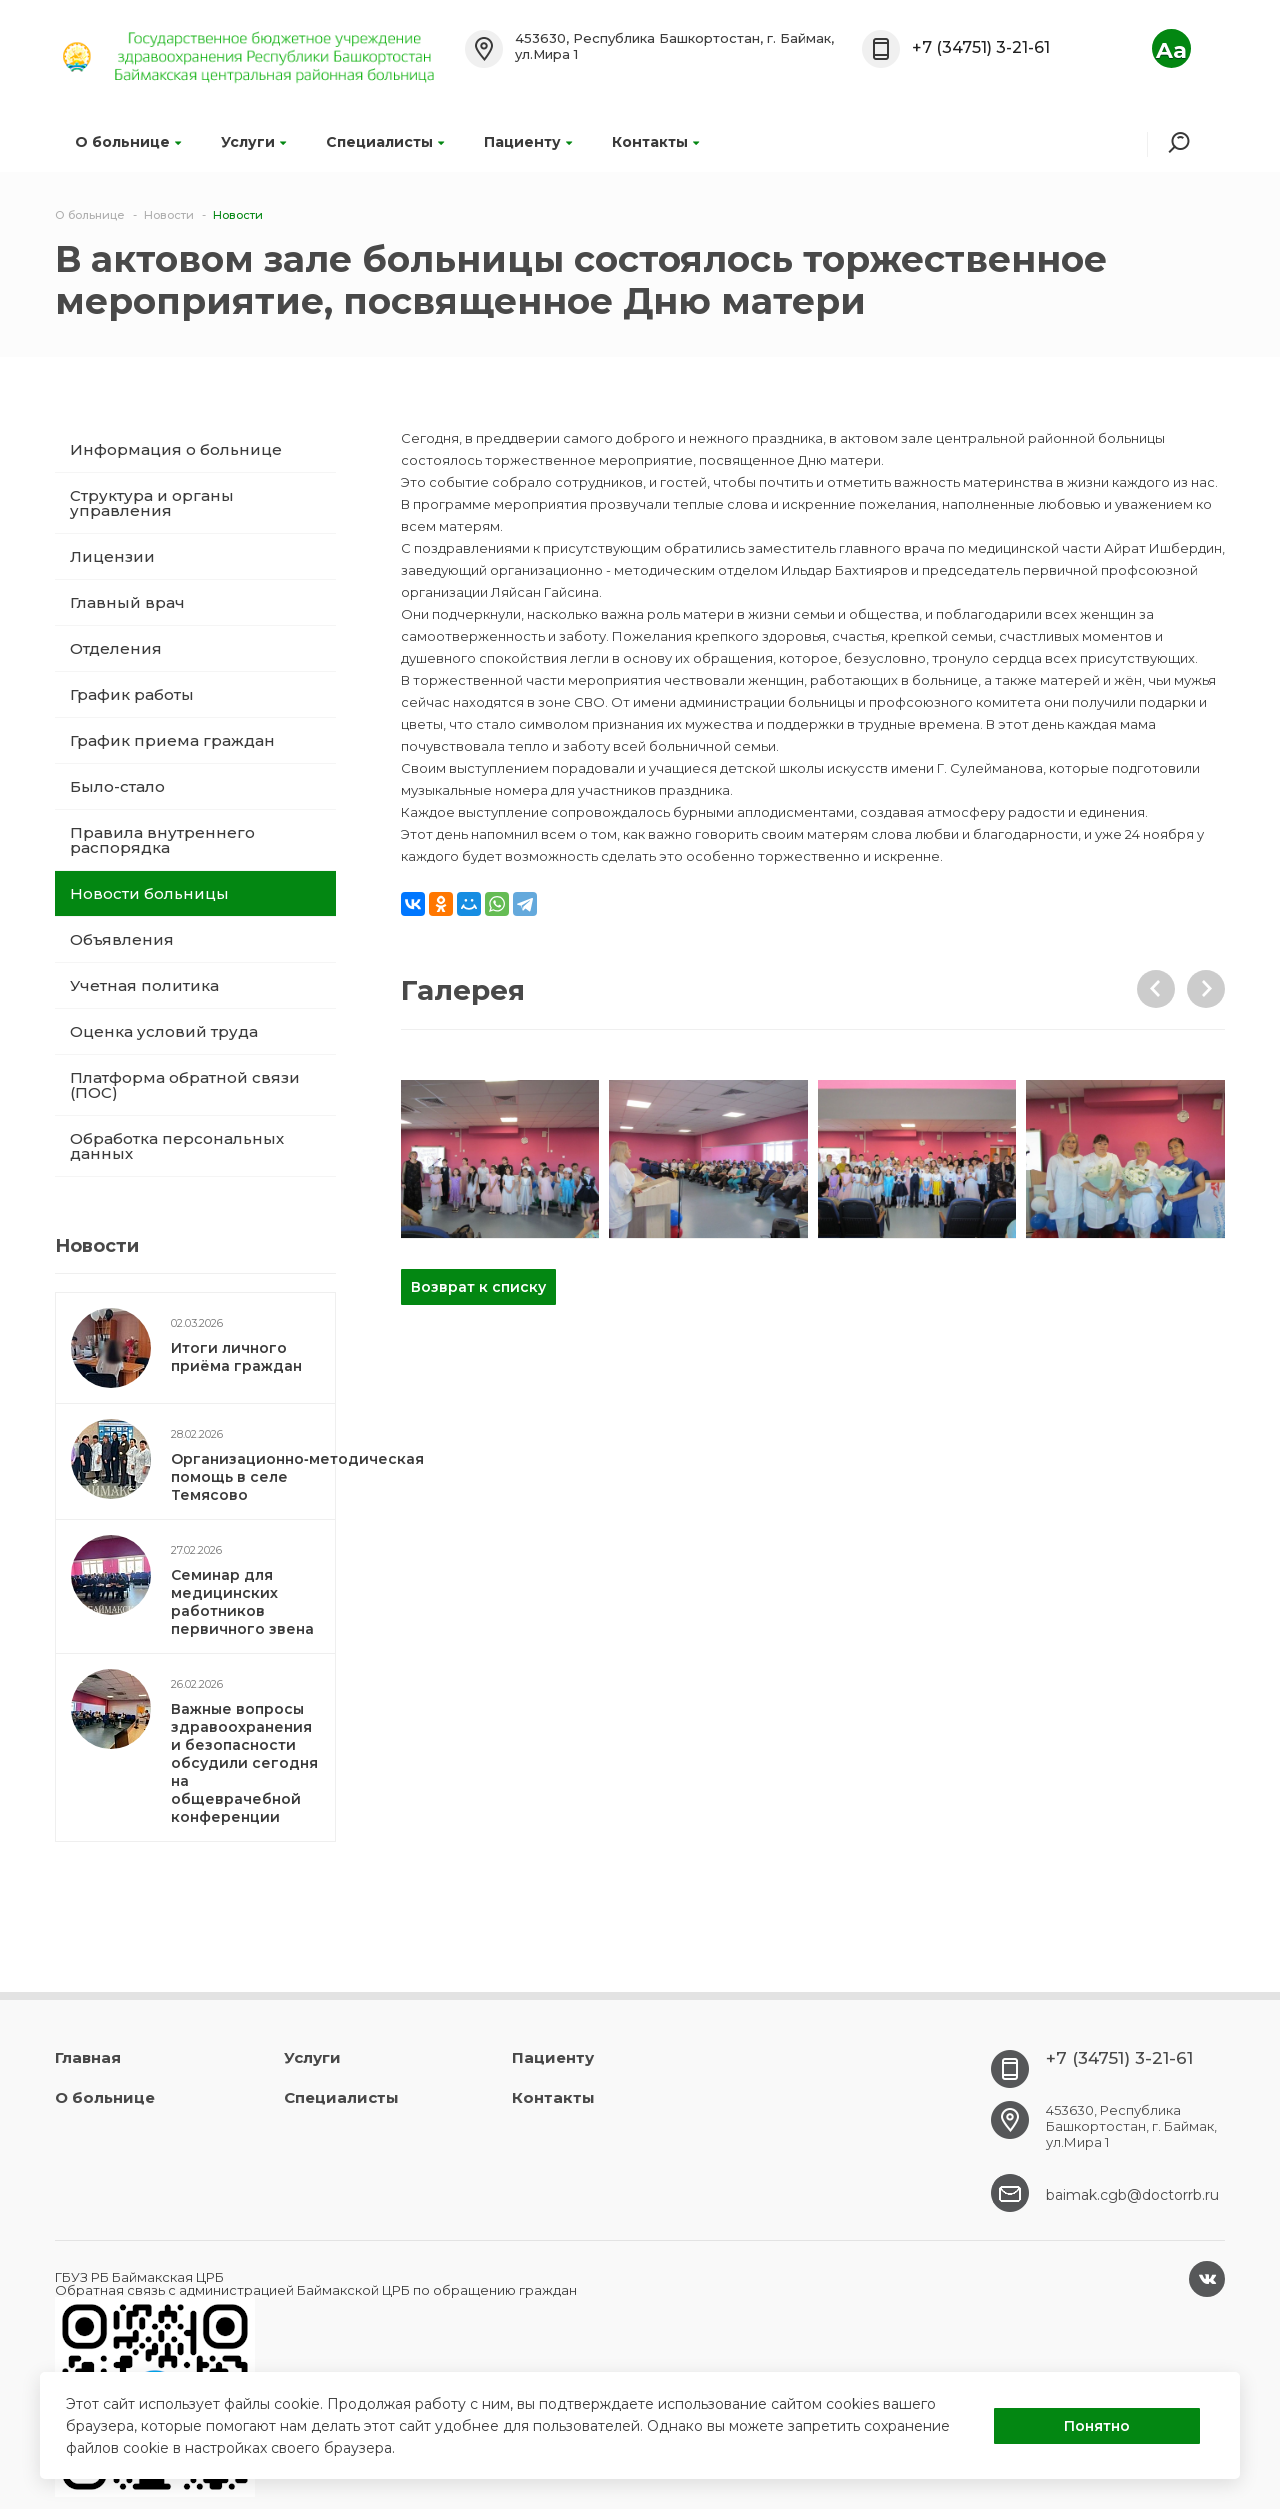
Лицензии (112, 556)
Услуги (253, 142)
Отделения (116, 648)
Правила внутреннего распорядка (162, 840)
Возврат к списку (478, 1287)
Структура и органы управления (152, 503)
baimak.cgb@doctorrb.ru (1132, 2195)
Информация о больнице (176, 449)
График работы (132, 694)
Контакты (655, 142)
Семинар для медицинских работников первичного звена (242, 1602)
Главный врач (127, 602)
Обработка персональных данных (177, 1146)
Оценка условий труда (164, 1031)
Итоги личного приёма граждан (236, 1357)
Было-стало (117, 786)
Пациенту (528, 142)
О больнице (128, 142)
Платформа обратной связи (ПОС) (185, 1085)
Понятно (1097, 2426)
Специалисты (385, 142)
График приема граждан (172, 740)
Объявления (122, 939)
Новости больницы (149, 893)
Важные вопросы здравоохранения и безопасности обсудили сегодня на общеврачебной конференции (244, 1763)
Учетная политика (144, 985)
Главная (88, 2057)
